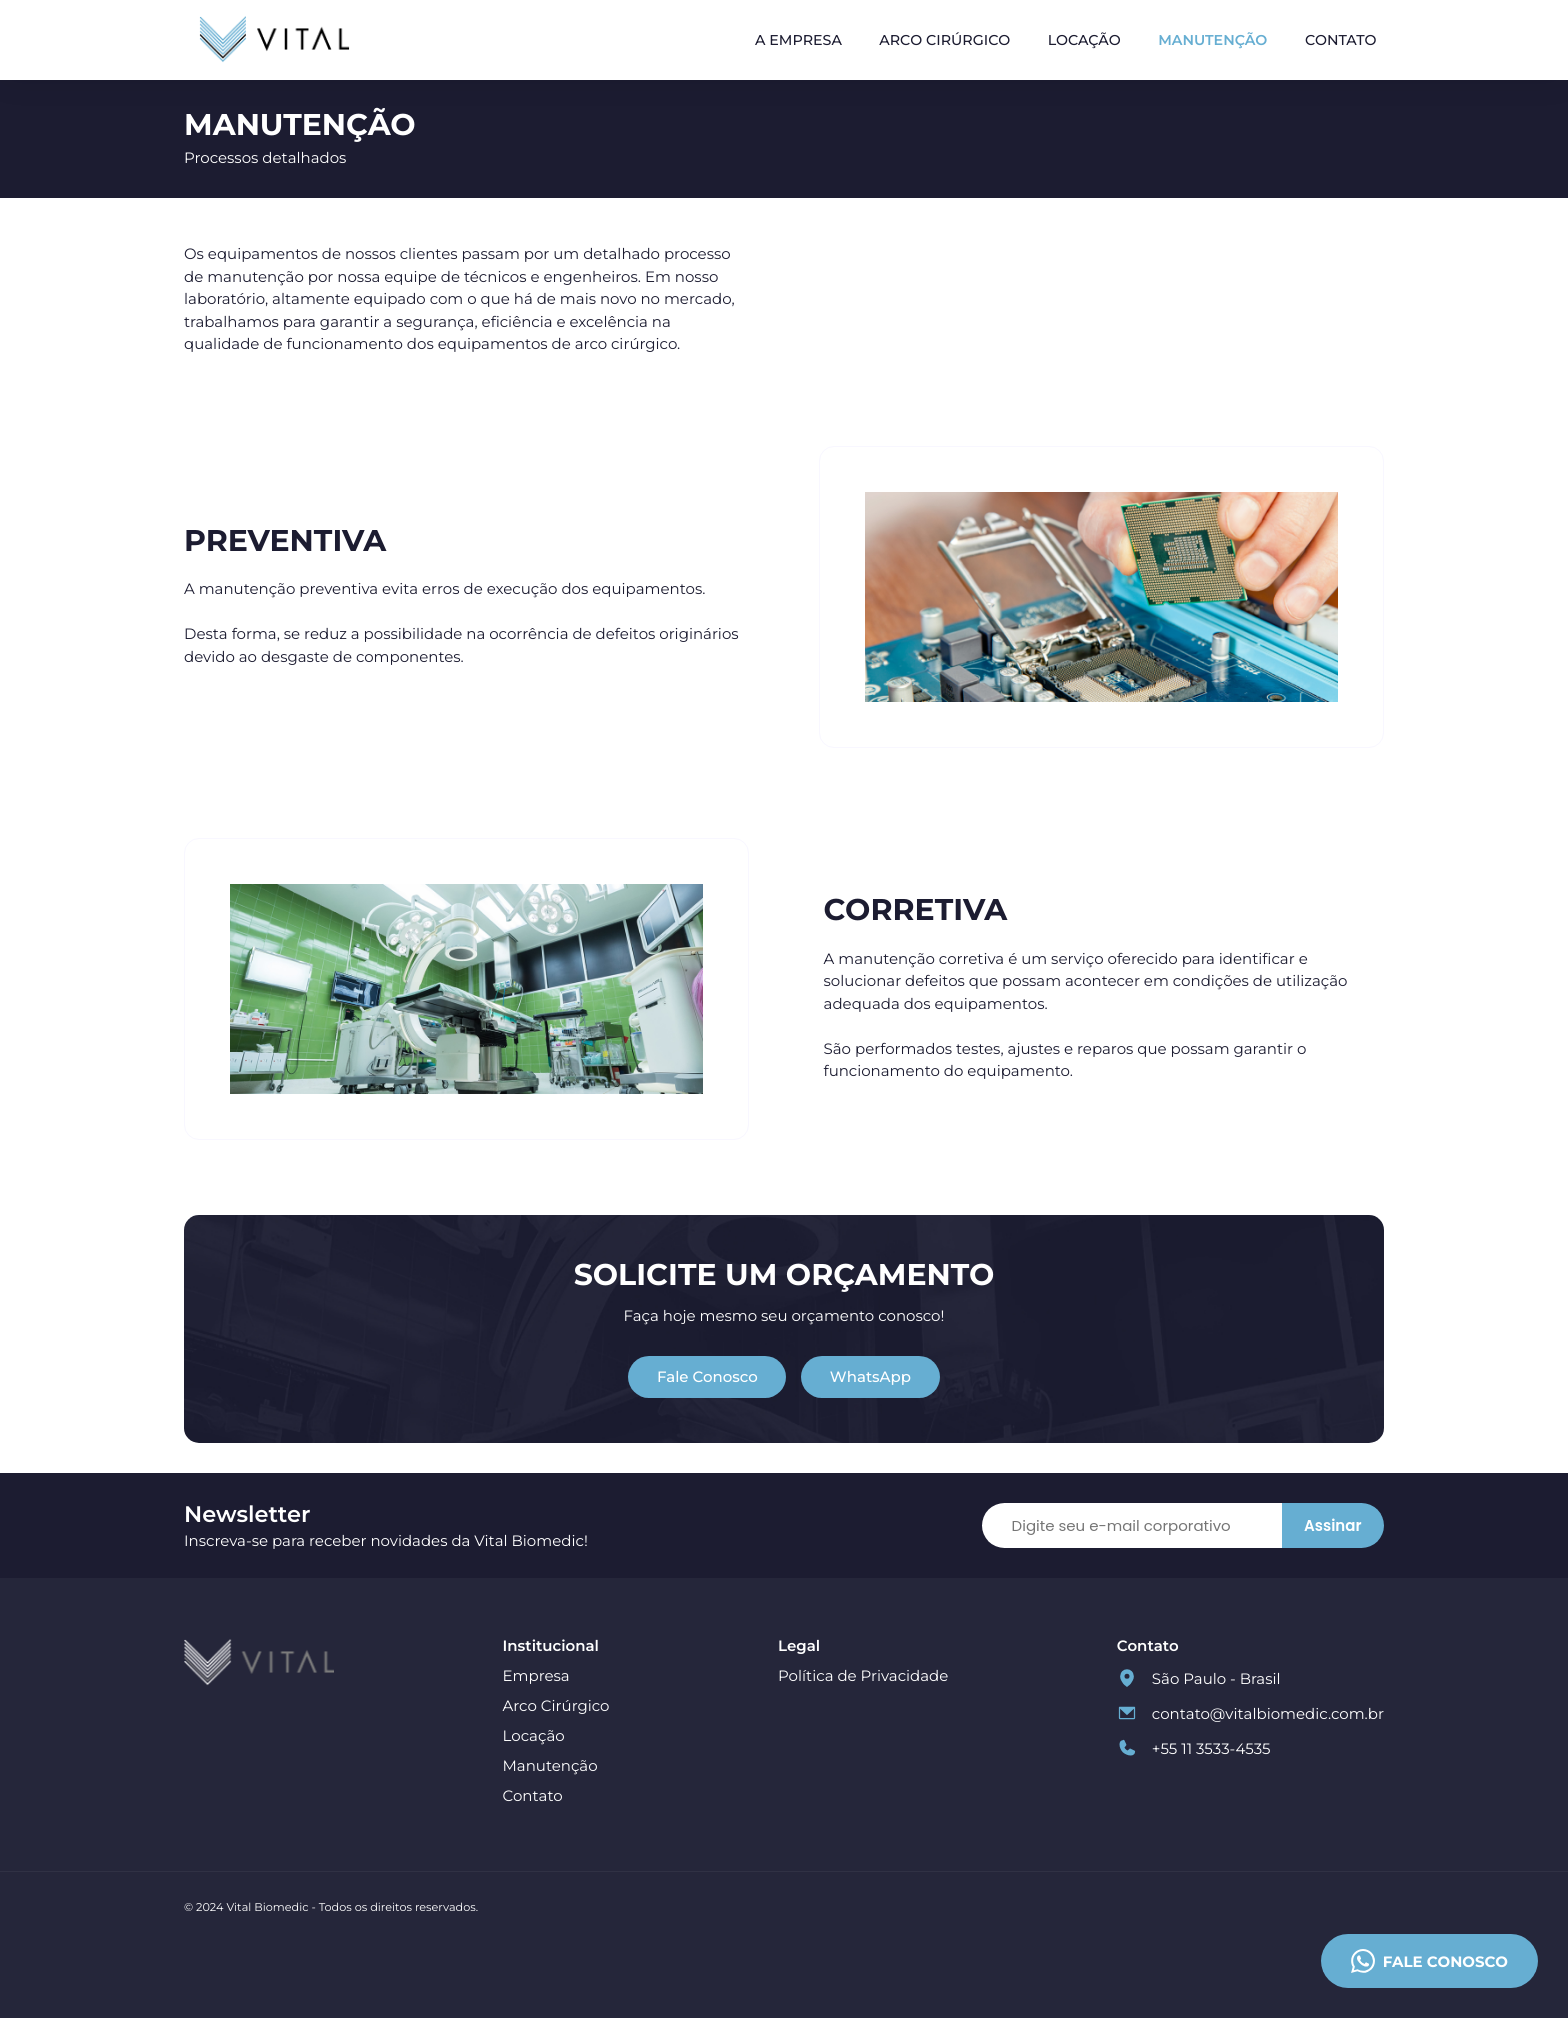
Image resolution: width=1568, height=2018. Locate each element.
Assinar (1332, 1525)
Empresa (536, 1675)
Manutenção (1212, 40)
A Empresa (798, 40)
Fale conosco (1429, 1961)
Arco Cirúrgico (944, 40)
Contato (1341, 40)
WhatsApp (870, 1376)
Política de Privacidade (863, 1675)
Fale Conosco (707, 1376)
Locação (1084, 40)
